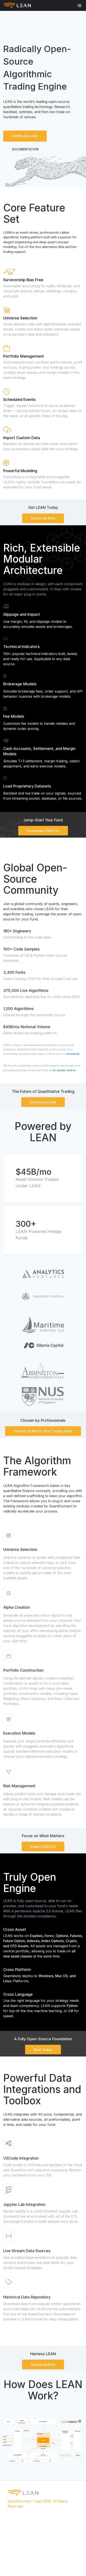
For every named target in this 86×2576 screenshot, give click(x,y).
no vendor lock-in (64, 1070)
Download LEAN (43, 1102)
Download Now (43, 518)
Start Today (43, 2050)
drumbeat (72, 1053)
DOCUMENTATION (25, 149)
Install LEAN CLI (43, 1846)
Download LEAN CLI (43, 831)
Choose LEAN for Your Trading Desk (43, 1431)
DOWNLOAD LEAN (25, 136)
